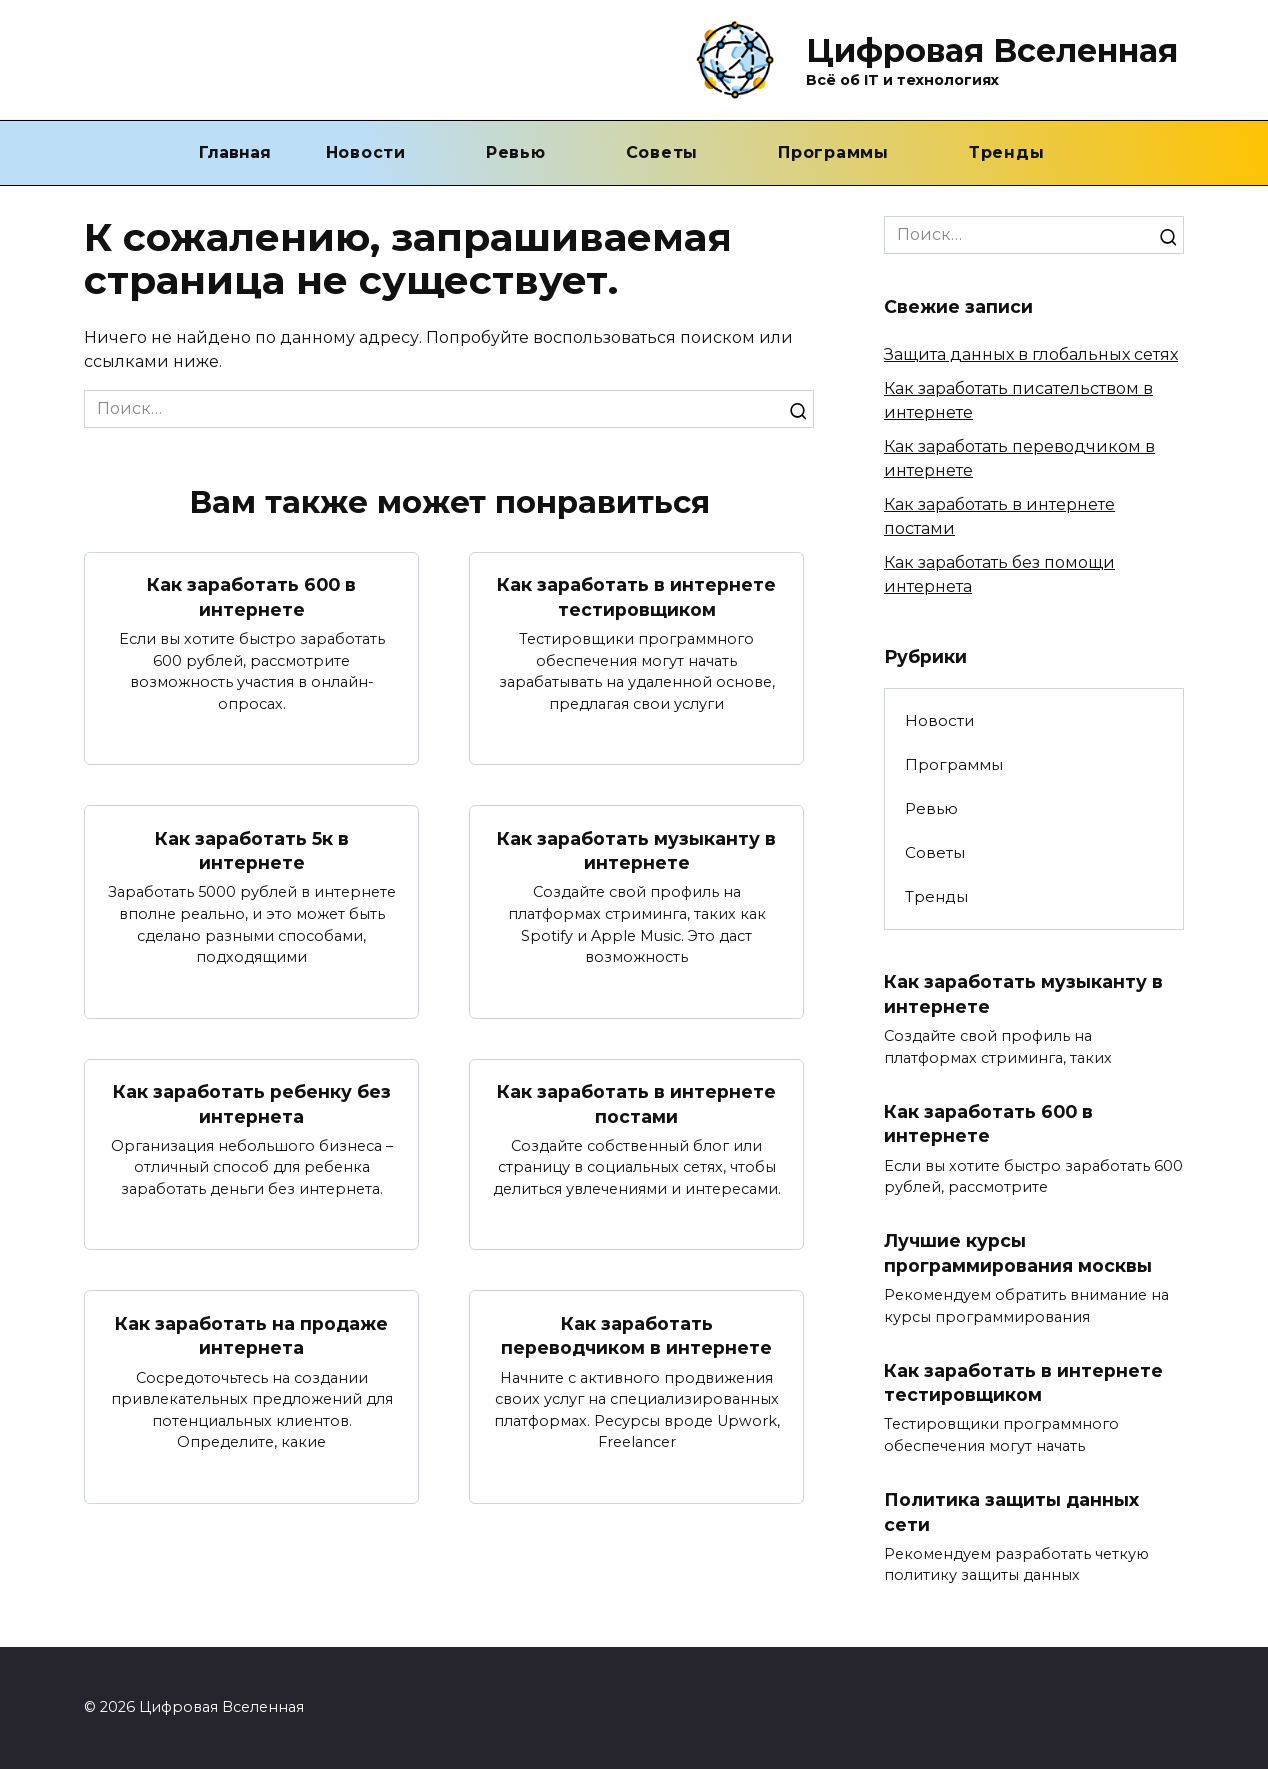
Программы (833, 152)
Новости (366, 152)
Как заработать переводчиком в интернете (636, 1336)
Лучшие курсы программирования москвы (1018, 1253)
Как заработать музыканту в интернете (636, 850)
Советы (662, 152)
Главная (235, 152)
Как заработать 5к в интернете (252, 850)
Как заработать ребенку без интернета (252, 1104)
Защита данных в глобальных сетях (1031, 354)
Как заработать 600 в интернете (251, 597)
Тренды (1007, 152)
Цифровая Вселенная (992, 50)
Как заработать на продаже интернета (251, 1336)
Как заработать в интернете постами (636, 1104)
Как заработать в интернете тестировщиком (636, 597)
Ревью (516, 152)
